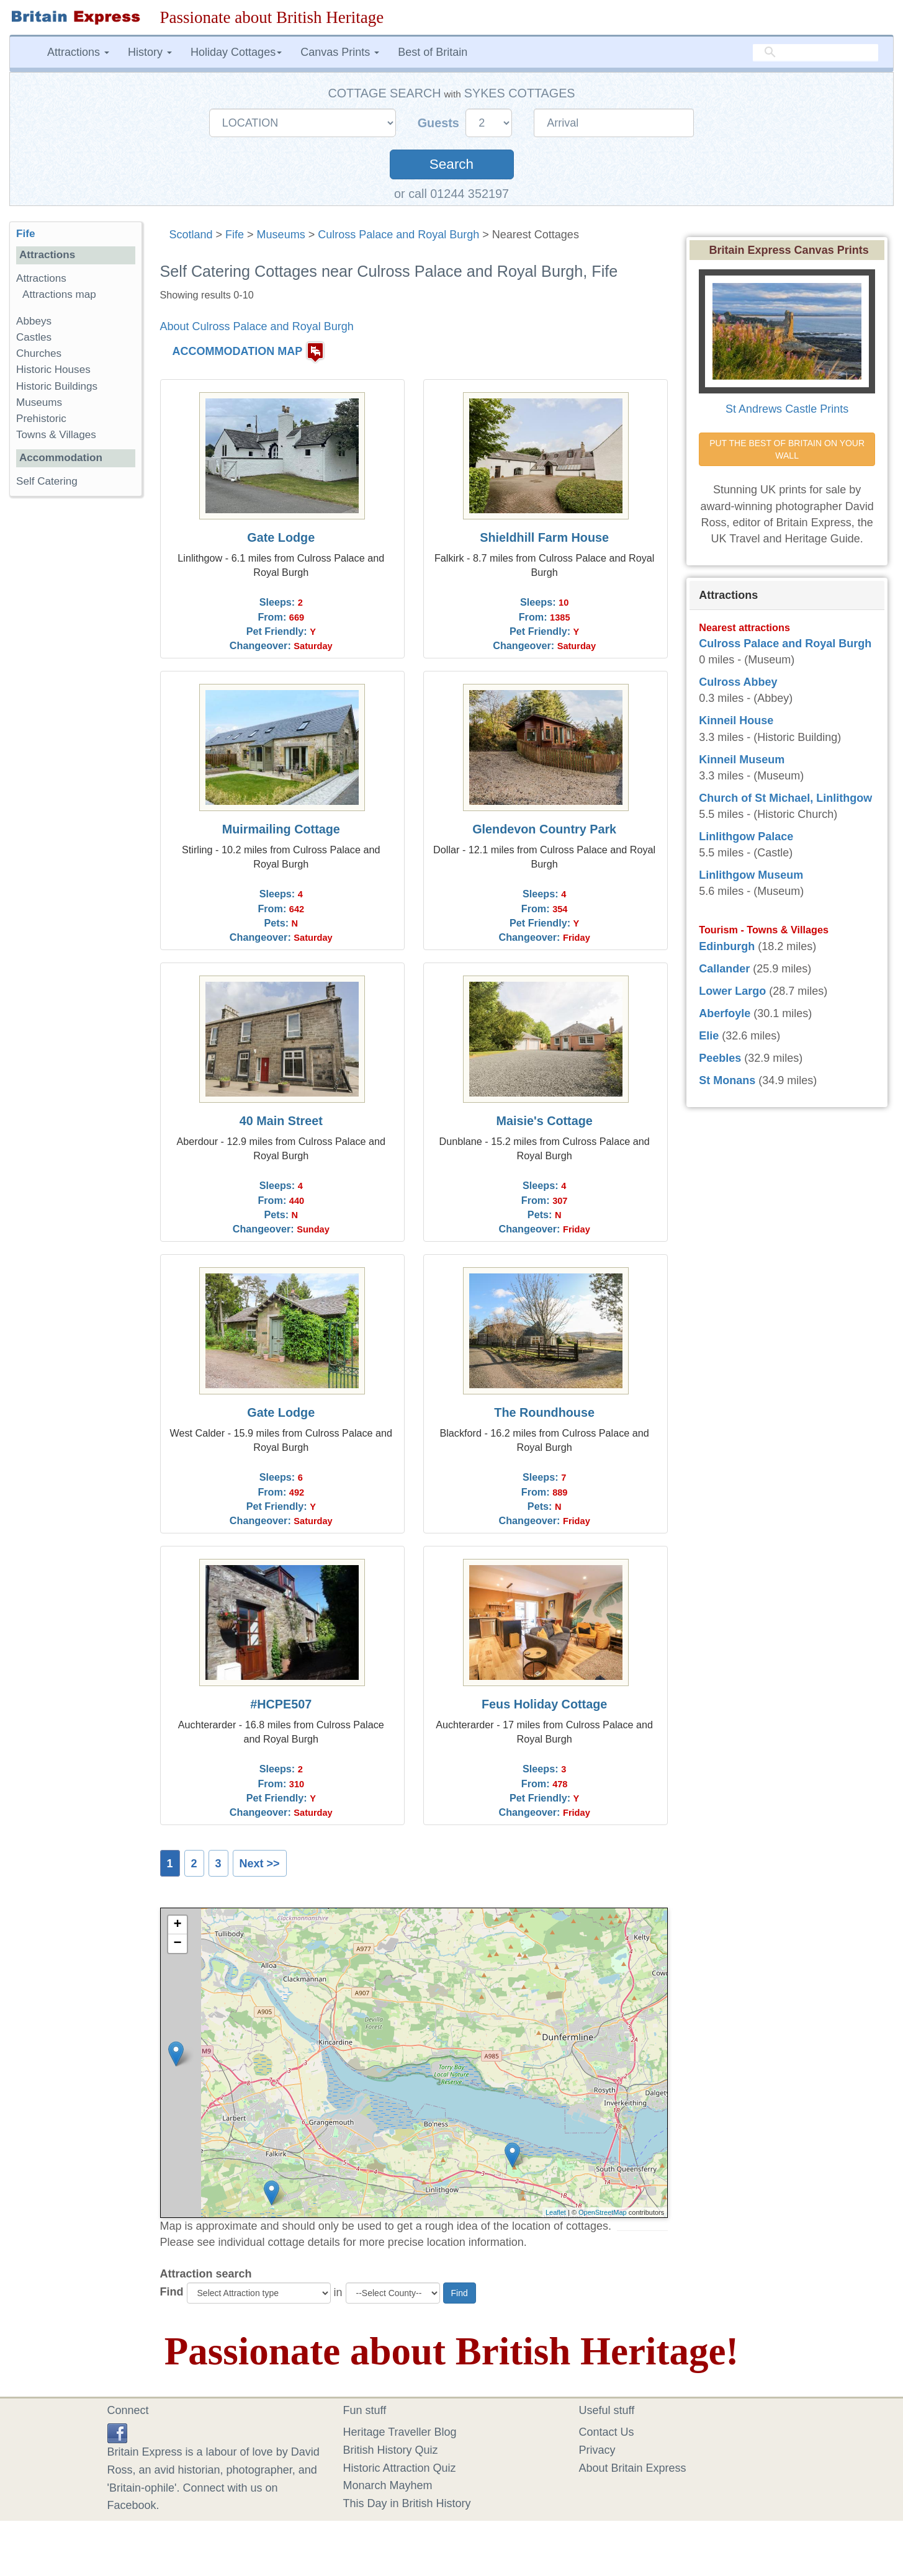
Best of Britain (432, 52)
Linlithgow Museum (751, 875)
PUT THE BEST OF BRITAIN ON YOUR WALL (788, 449)
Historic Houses (53, 369)
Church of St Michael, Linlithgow (785, 798)
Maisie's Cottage (544, 1121)
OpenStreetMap (602, 2212)
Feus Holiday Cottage (544, 1704)
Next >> (260, 1863)
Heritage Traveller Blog (400, 2432)
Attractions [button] (78, 52)
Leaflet (556, 2212)
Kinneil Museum (741, 759)
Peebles (720, 1058)
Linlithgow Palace (746, 836)
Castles (34, 337)
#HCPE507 (281, 1704)
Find (172, 2292)
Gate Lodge (281, 537)
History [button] (150, 52)
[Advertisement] (75, 697)
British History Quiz (390, 2450)
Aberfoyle (724, 1013)
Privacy (597, 2450)
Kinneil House (736, 720)
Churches (38, 353)
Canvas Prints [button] (339, 52)
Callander (724, 969)
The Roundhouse (544, 1412)
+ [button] (177, 1925)
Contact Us (606, 2432)
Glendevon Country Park (544, 829)
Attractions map (59, 294)
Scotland (191, 234)
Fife (234, 234)
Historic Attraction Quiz (399, 2468)
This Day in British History (407, 2503)
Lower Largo (732, 991)
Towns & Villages (56, 435)
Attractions (41, 278)
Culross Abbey (738, 682)
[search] (815, 52)
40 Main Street (281, 1121)
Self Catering (47, 481)
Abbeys (34, 321)
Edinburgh (727, 946)
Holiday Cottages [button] (236, 52)
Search (451, 164)
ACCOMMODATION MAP (238, 352)
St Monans (727, 1080)
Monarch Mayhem (388, 2485)
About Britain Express (632, 2468)
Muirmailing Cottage (281, 829)
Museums (281, 234)
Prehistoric (41, 418)
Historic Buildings (56, 386)
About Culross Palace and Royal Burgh (257, 326)
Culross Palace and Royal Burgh (398, 234)
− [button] (177, 1943)
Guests (440, 123)
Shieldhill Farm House (544, 537)
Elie (709, 1036)
